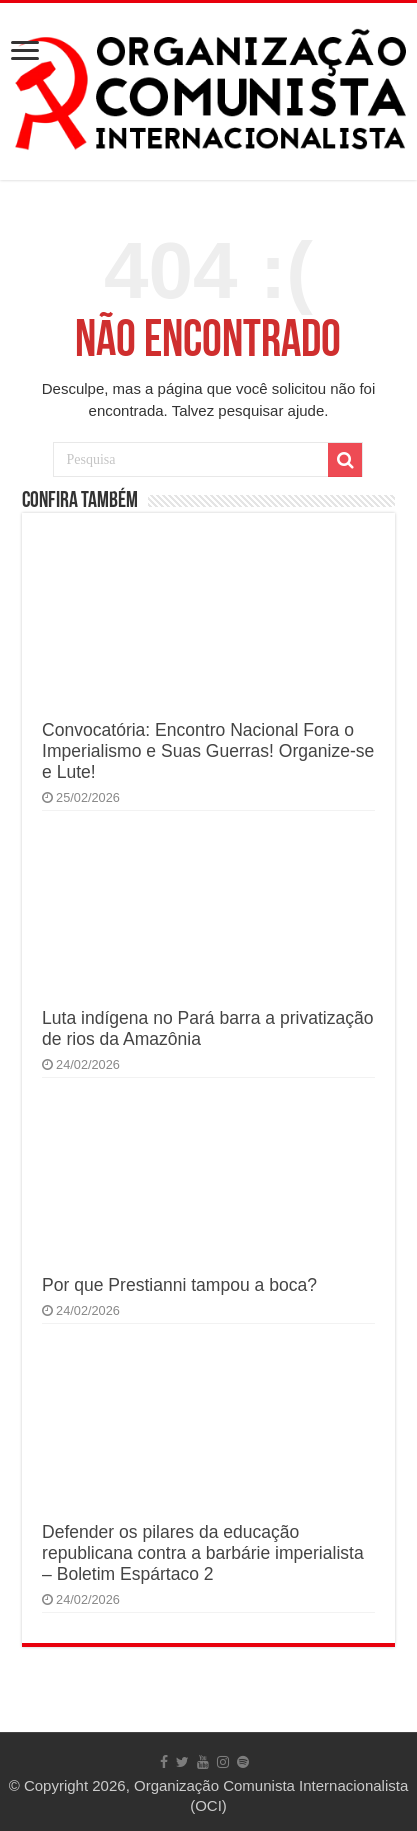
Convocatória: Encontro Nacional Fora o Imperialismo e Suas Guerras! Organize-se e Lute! (208, 751)
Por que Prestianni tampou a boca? (179, 1285)
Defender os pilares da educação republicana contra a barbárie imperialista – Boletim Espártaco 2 (203, 1553)
